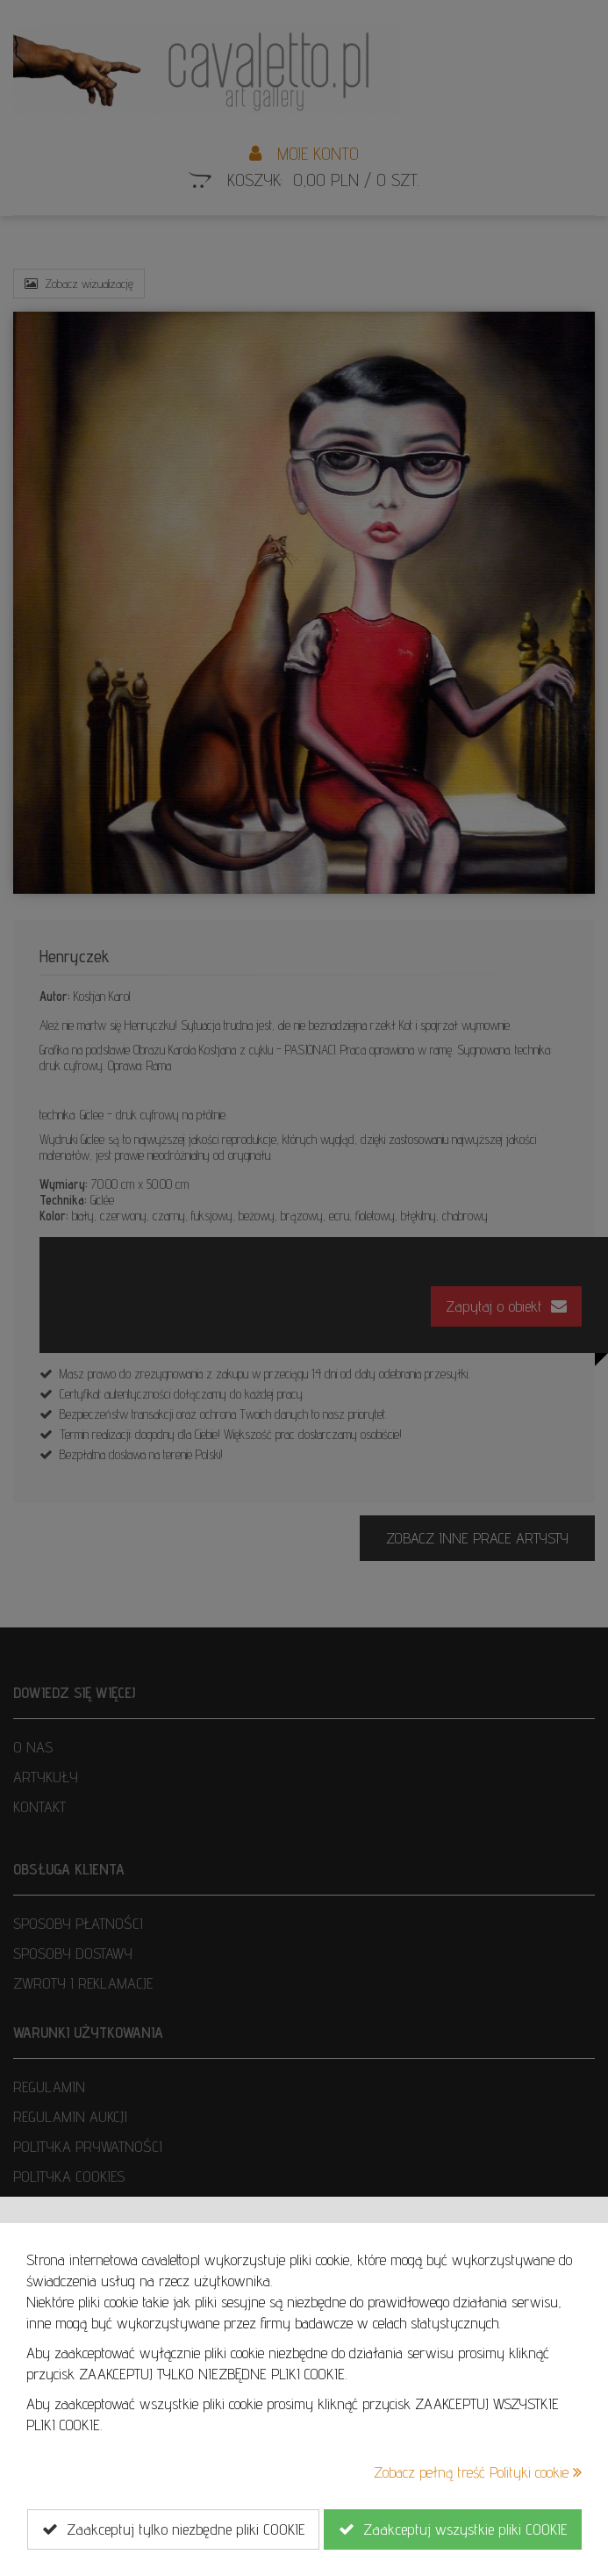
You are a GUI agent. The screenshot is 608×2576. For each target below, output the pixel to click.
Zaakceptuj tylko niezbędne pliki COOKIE (173, 2529)
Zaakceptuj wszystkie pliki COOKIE (453, 2529)
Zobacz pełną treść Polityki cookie (478, 2472)
